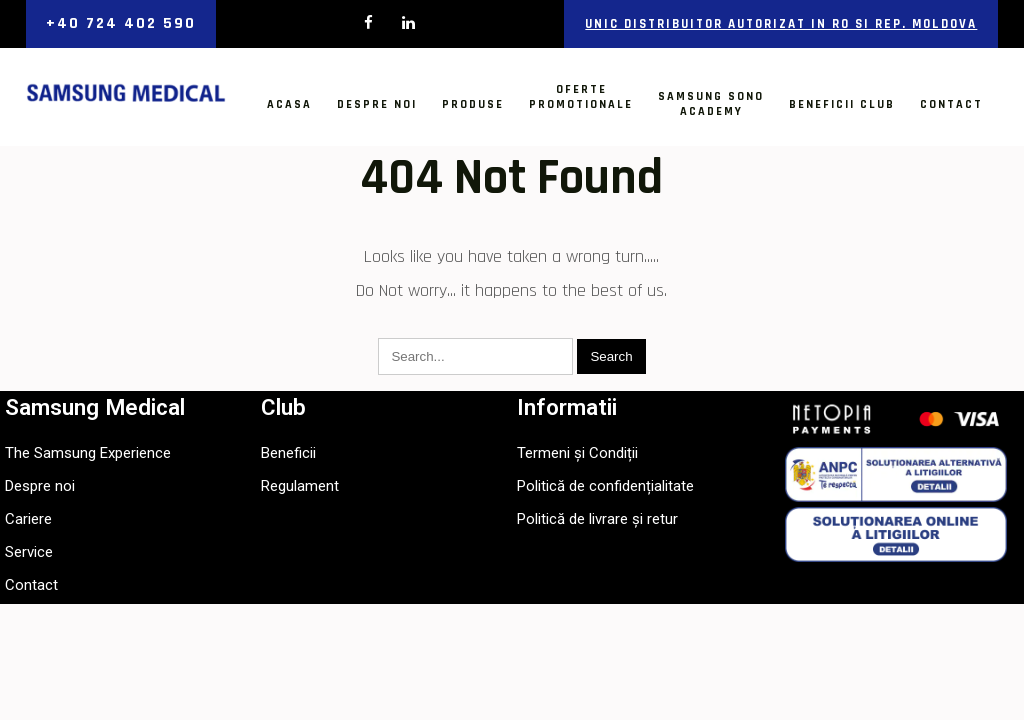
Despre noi (377, 104)
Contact (951, 104)
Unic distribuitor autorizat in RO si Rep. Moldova (781, 24)
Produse (473, 104)
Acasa (289, 104)
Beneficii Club (842, 104)
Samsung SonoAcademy (711, 104)
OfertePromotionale (581, 97)
